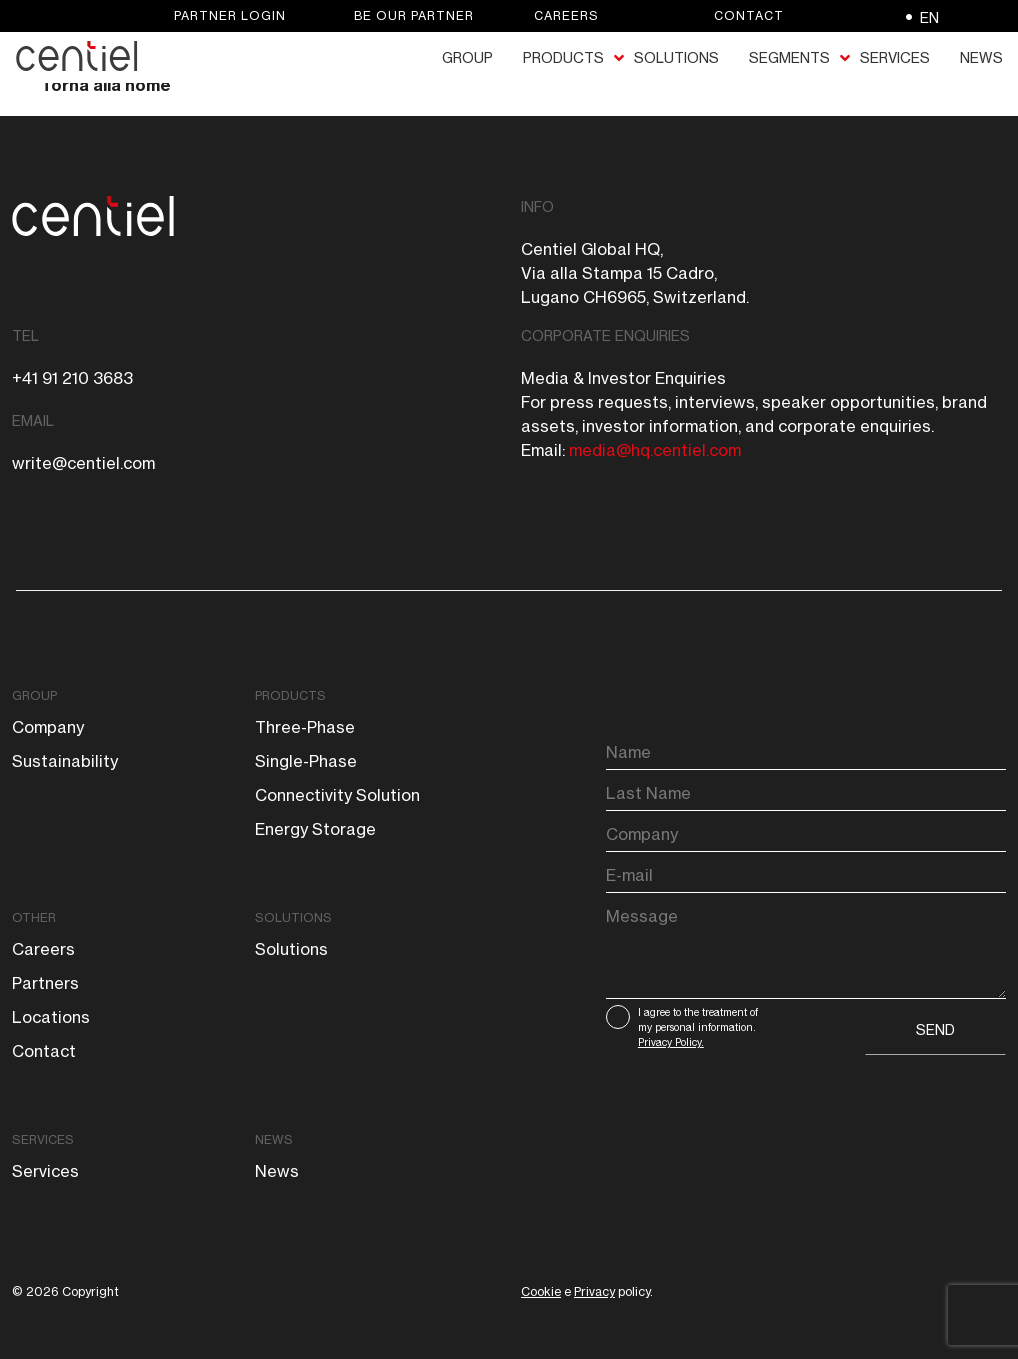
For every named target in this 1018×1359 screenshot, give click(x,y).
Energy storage (315, 829)
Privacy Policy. (671, 1042)
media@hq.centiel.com (655, 450)
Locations (51, 1017)
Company (48, 727)
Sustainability (65, 761)
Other (34, 917)
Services (43, 1139)
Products (290, 695)
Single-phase (306, 761)
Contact (749, 15)
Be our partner (414, 15)
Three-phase (305, 727)
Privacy (594, 1291)
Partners (45, 983)
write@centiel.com (83, 463)
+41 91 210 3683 (72, 378)
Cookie (541, 1291)
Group (34, 695)
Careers (566, 15)
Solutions (293, 917)
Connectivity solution (337, 795)
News (274, 1139)
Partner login (230, 15)
